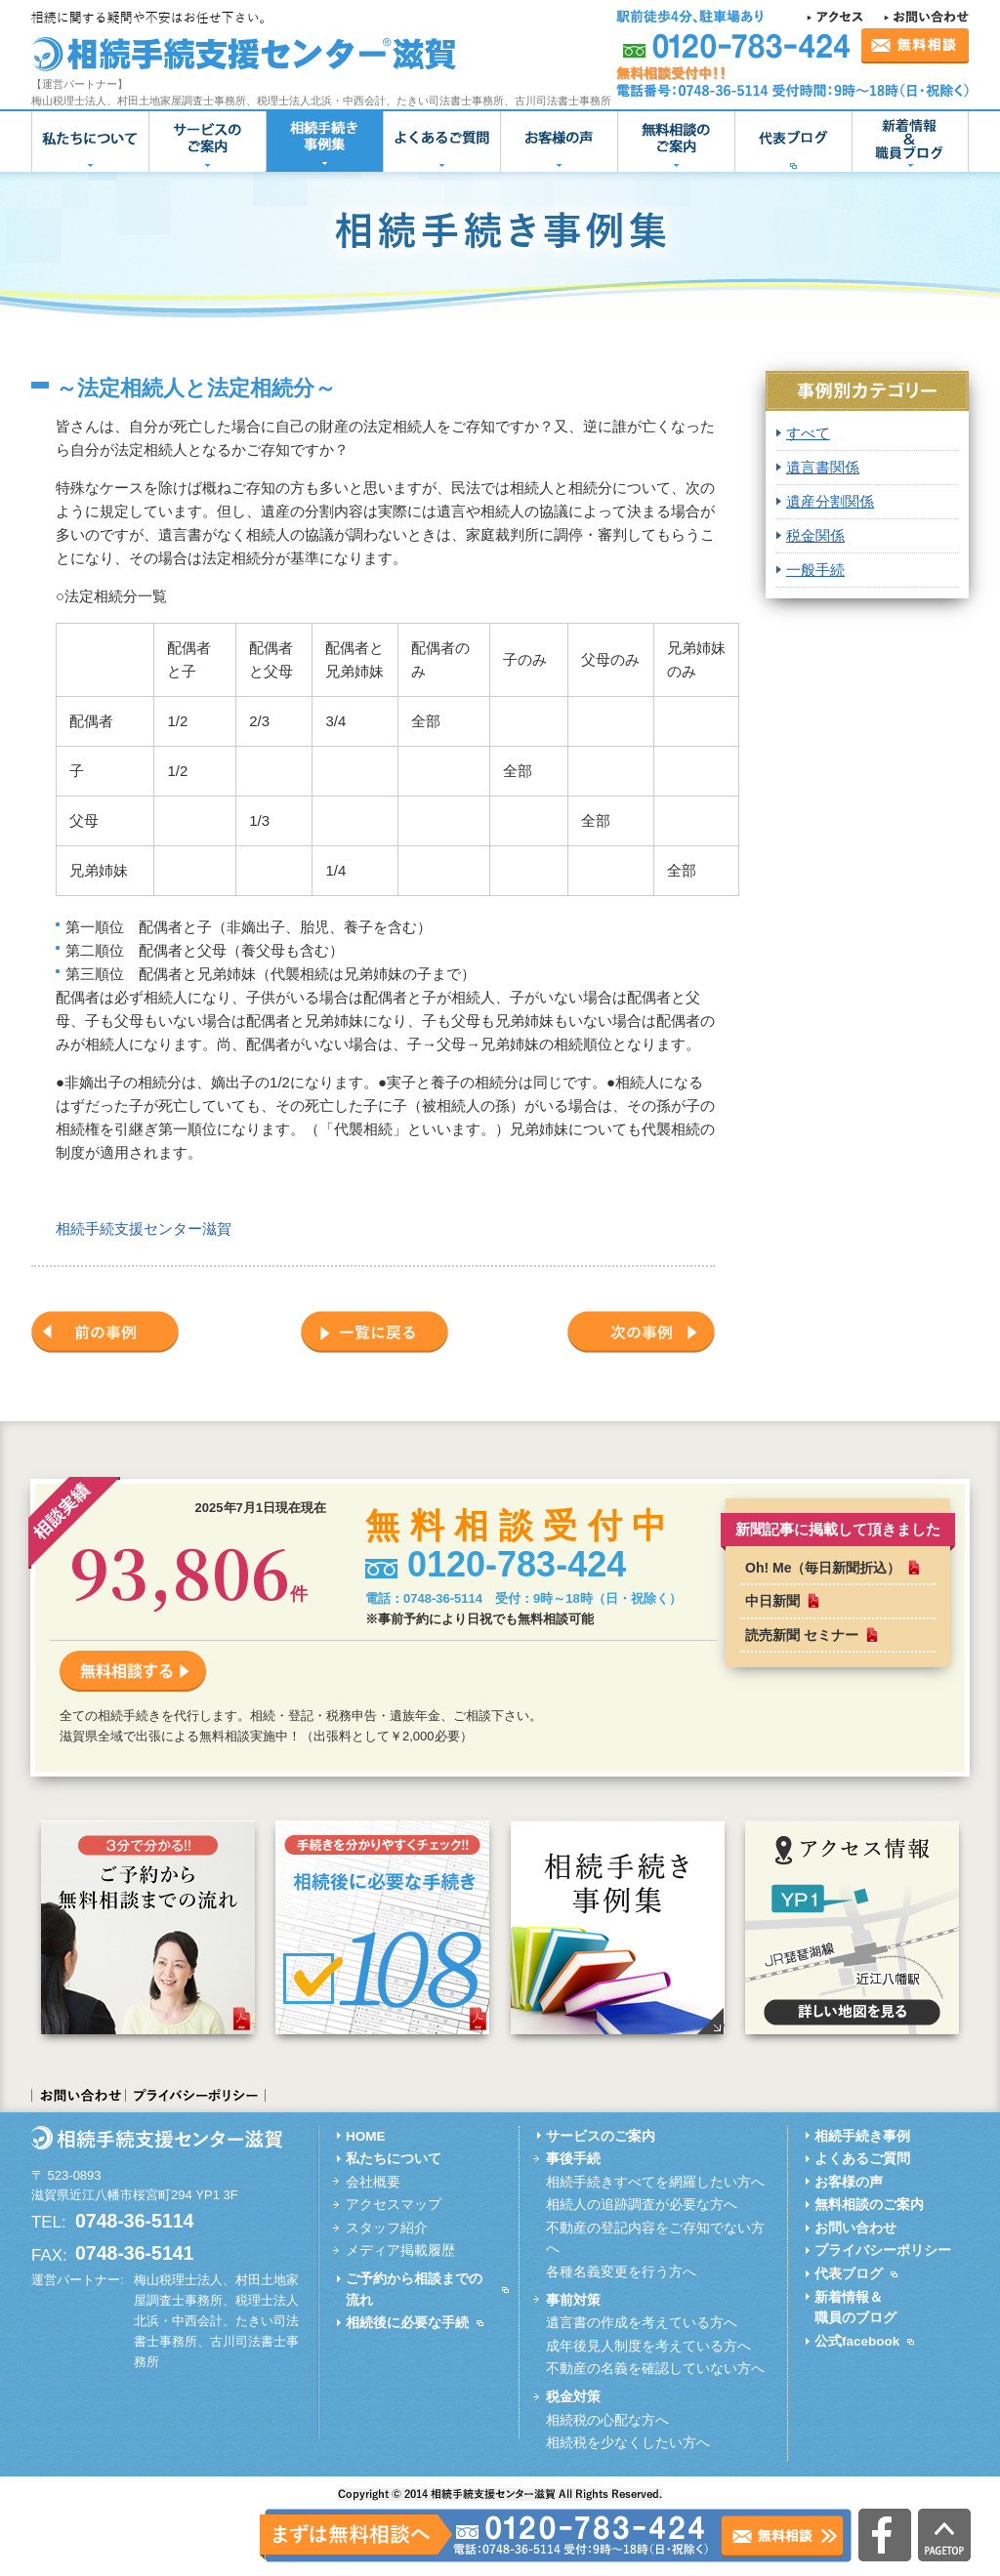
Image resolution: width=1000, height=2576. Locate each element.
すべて (808, 433)
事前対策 (573, 2300)
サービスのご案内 (207, 141)
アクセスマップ (393, 2204)
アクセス (837, 16)
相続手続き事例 (862, 2136)
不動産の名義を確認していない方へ (655, 2368)
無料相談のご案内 (675, 141)
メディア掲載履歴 (400, 2250)
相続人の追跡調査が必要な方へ (641, 2204)
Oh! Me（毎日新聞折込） (822, 1567)
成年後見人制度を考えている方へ (648, 2346)
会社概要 (373, 2182)
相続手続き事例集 (324, 141)
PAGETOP (944, 2535)
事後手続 (573, 2158)
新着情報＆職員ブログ (910, 141)
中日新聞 (772, 1601)
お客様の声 (558, 141)
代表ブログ (793, 141)
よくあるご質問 (441, 141)
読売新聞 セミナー (801, 1635)
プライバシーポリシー (196, 2095)
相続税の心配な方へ (607, 2420)
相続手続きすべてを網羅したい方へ (655, 2182)
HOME (366, 2136)
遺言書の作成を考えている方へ (641, 2322)
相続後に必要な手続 (407, 2322)
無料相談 (915, 45)
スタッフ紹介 (387, 2228)
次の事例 (641, 1332)
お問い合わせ (926, 16)
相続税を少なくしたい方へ (628, 2442)
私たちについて (89, 141)
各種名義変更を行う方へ (621, 2272)
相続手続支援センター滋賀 (143, 1228)
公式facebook (856, 2341)
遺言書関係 (822, 467)
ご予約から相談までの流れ (414, 2289)
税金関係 (815, 535)
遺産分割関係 (830, 501)
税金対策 (573, 2397)
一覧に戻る (374, 1332)
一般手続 (815, 569)
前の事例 (105, 1332)
